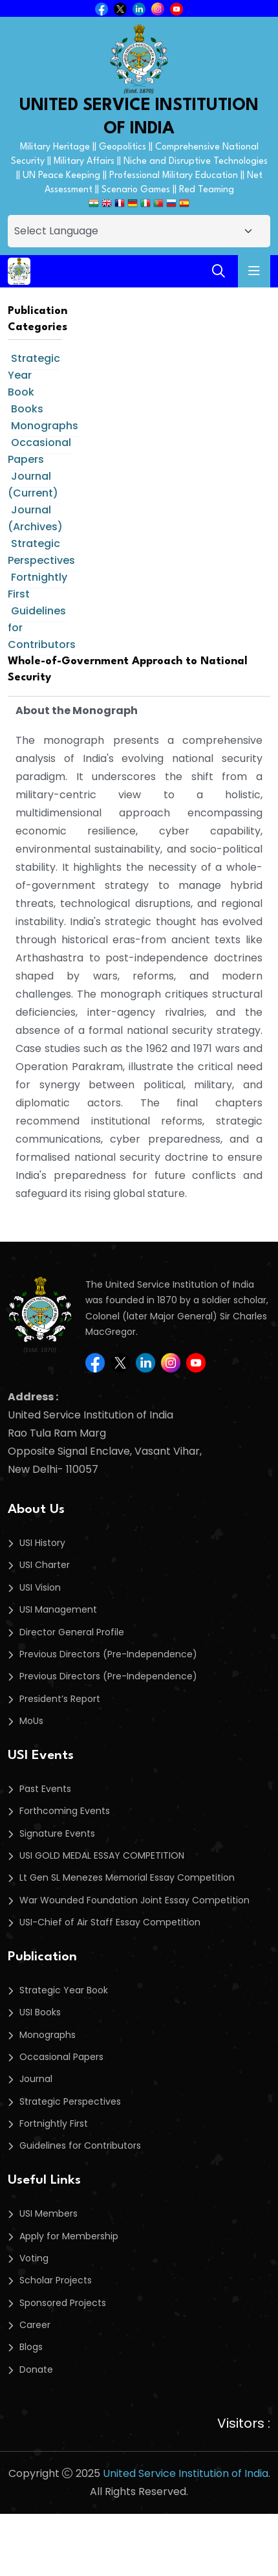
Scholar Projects (55, 2280)
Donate (36, 2369)
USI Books (40, 2012)
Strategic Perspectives (41, 552)
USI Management (58, 1609)
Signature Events (57, 1833)
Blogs (31, 2347)
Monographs (44, 425)
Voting (33, 2258)
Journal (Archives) (35, 518)
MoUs (31, 1721)
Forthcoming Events (64, 1811)
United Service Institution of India (185, 2473)
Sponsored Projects (62, 2303)
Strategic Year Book (63, 1990)
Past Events (45, 1789)
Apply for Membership (68, 2236)
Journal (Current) (33, 484)
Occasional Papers (39, 451)
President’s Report (59, 1699)
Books (27, 408)
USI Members (48, 2213)
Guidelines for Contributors (80, 2145)
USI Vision (40, 1587)
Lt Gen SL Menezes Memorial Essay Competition (127, 1877)
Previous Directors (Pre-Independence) (108, 1654)
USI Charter (44, 1565)
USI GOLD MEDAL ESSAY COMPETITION (101, 1855)
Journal (35, 2079)
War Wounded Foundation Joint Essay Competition (134, 1900)
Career (34, 2325)
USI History (42, 1543)
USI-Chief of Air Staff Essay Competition (109, 1922)
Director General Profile (71, 1632)
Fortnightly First (37, 585)
